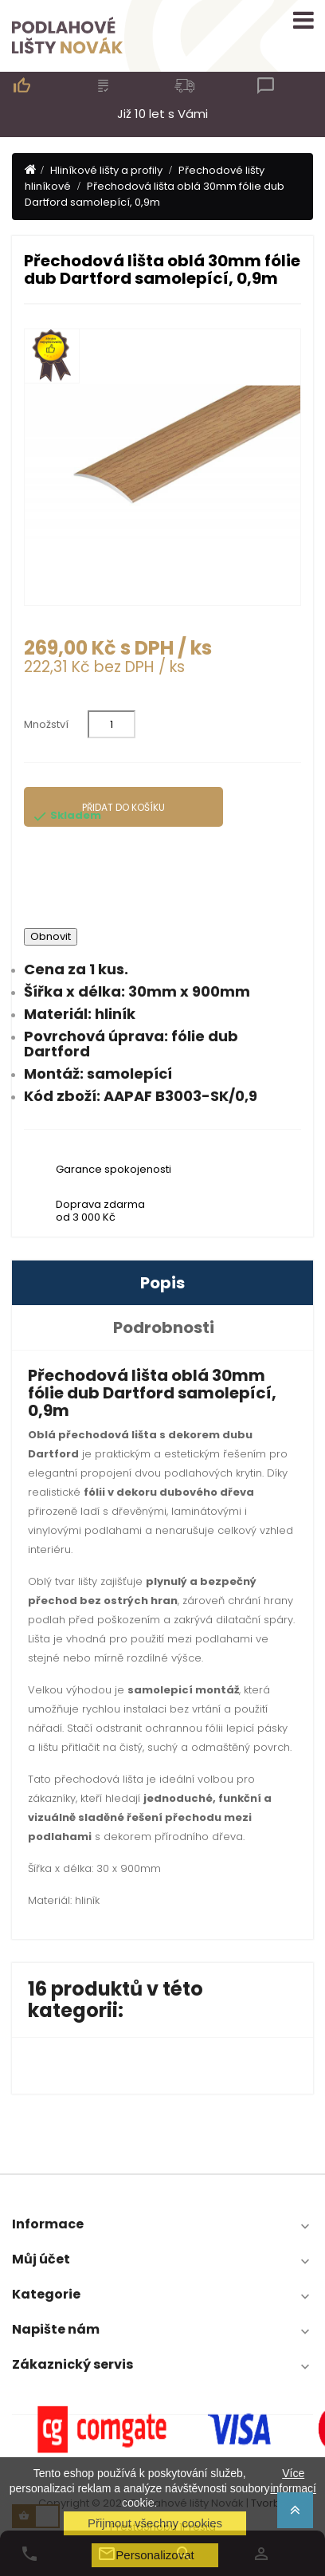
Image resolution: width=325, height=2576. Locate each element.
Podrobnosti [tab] (163, 1327)
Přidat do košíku (123, 807)
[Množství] (111, 724)
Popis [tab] (162, 1283)
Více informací (293, 2480)
